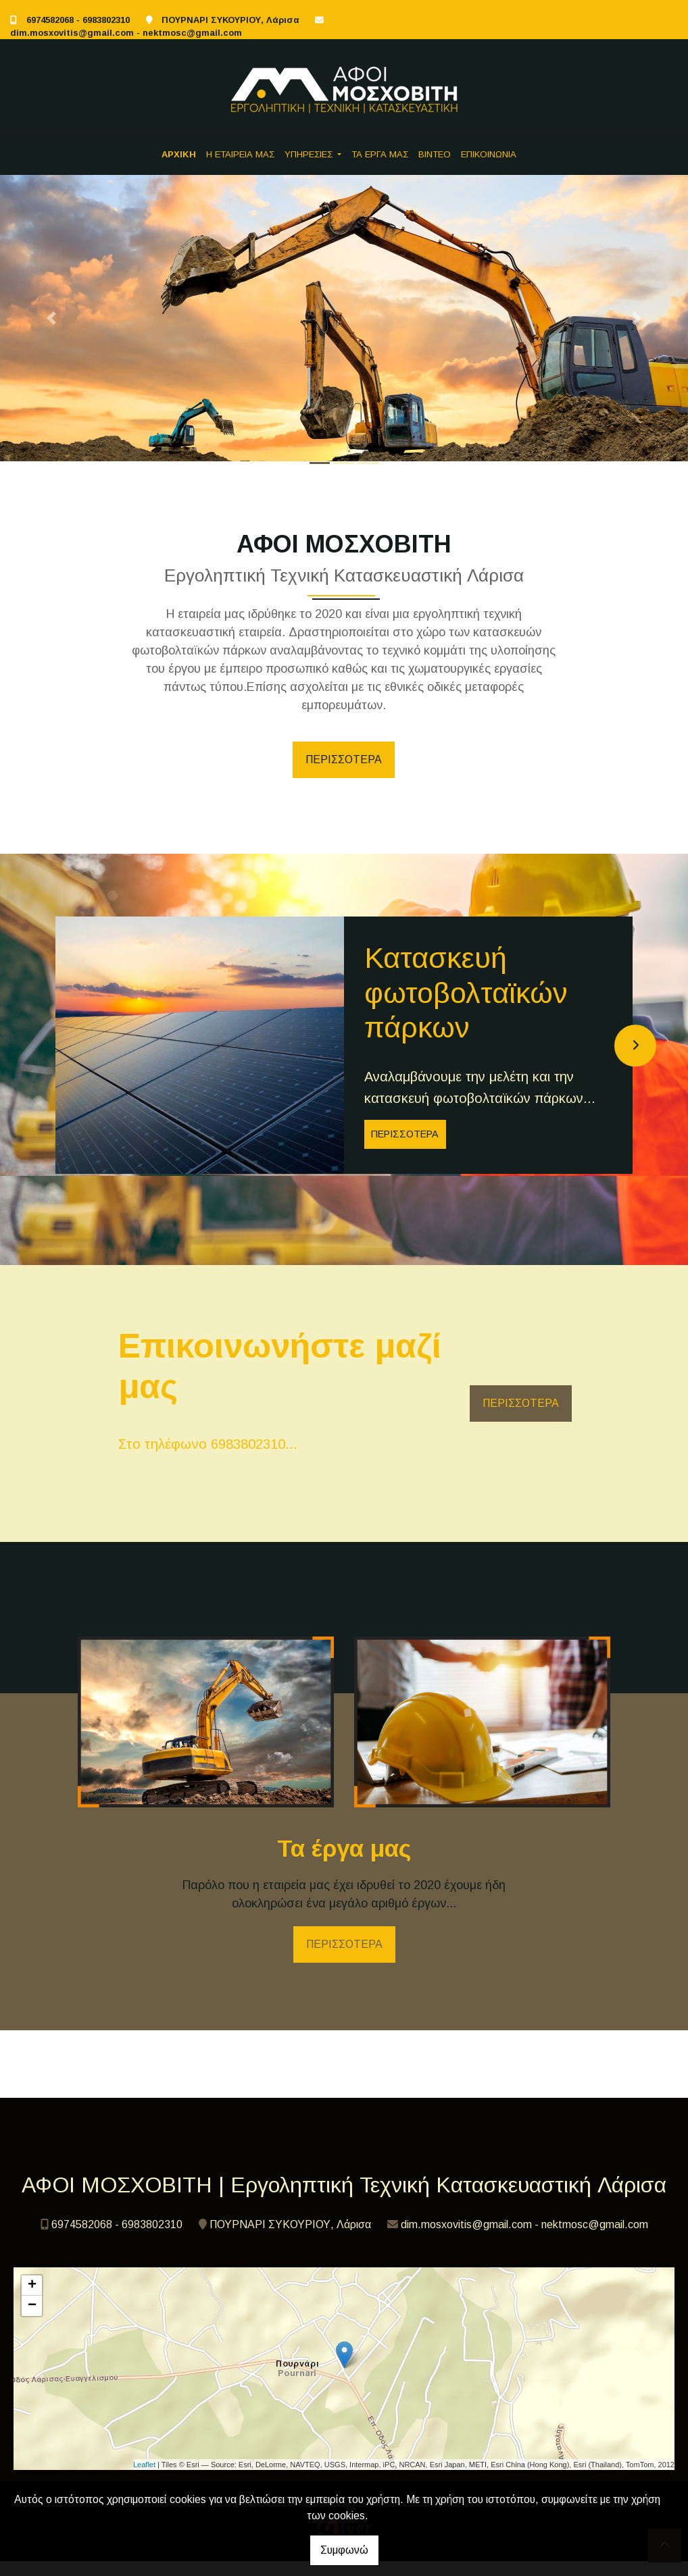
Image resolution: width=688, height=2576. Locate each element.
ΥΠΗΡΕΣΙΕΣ (310, 154)
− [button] (32, 2321)
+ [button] (32, 2300)
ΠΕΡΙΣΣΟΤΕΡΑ (343, 759)
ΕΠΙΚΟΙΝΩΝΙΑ (488, 154)
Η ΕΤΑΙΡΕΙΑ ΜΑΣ (240, 154)
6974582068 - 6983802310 (78, 20)
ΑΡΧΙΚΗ (179, 154)
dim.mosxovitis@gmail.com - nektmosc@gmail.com (126, 33)
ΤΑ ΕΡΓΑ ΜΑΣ (379, 154)
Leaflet (144, 2479)
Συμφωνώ (344, 2550)
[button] (51, 318)
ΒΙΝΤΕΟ (434, 154)
